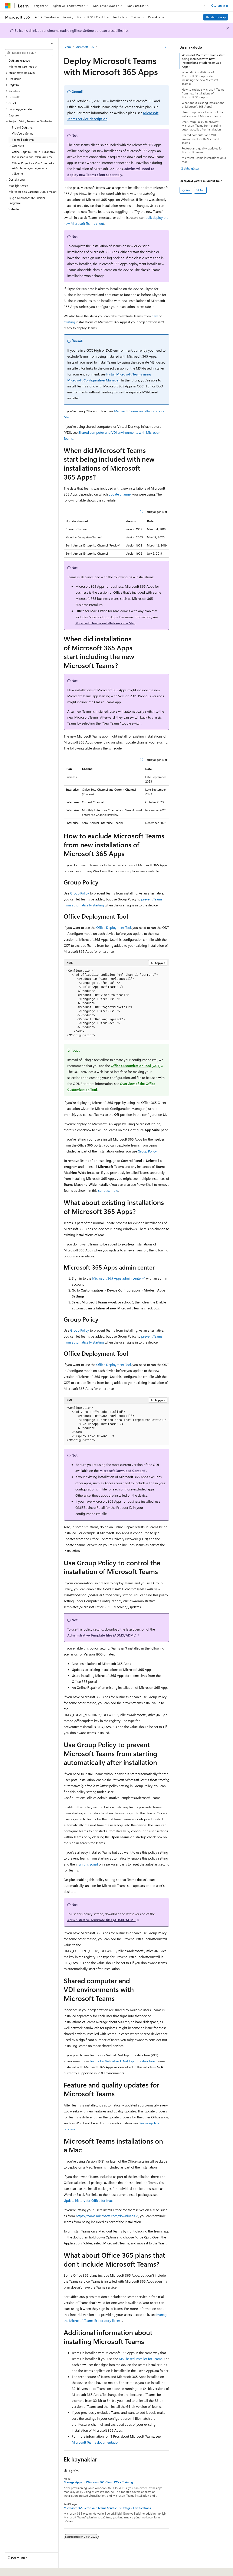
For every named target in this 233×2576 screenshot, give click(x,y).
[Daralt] (52, 44)
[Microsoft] (8, 6)
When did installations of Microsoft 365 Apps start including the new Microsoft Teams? (200, 78)
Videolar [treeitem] (14, 209)
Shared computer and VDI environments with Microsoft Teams (200, 139)
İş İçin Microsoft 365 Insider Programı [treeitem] (27, 200)
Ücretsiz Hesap (216, 17)
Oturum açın (219, 5)
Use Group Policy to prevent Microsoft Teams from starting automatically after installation (201, 125)
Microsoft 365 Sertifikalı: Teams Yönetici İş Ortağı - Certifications (107, 2508)
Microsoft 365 (84, 47)
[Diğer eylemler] (165, 47)
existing (69, 322)
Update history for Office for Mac (88, 2200)
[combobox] (29, 52)
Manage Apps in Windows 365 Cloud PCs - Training (98, 2482)
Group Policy (79, 893)
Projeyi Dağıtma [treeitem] (22, 127)
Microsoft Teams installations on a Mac (105, 623)
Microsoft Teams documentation (95, 2442)
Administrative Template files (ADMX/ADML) (101, 1635)
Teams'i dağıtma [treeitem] (23, 140)
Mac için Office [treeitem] (18, 186)
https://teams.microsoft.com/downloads (105, 2216)
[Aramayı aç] (205, 6)
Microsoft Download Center (121, 1470)
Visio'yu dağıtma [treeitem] (22, 133)
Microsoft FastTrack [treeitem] (21, 67)
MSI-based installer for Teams (140, 2358)
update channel (120, 494)
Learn (67, 47)
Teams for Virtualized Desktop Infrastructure (122, 2061)
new (155, 316)
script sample (108, 1190)
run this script (88, 1864)
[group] (116, 1424)
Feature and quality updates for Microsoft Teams (202, 150)
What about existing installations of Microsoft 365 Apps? (203, 105)
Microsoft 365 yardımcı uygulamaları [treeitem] (32, 192)
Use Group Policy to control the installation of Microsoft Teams (202, 114)
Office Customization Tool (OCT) (135, 1065)
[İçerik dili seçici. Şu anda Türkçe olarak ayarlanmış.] (13, 2569)
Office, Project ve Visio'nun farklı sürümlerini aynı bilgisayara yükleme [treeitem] (33, 168)
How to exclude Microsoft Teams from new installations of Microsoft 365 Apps (203, 93)
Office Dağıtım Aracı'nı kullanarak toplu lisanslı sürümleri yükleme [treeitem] (33, 154)
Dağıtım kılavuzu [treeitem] (19, 60)
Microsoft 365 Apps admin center (117, 1278)
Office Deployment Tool (113, 927)
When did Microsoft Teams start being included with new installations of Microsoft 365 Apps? (203, 61)
